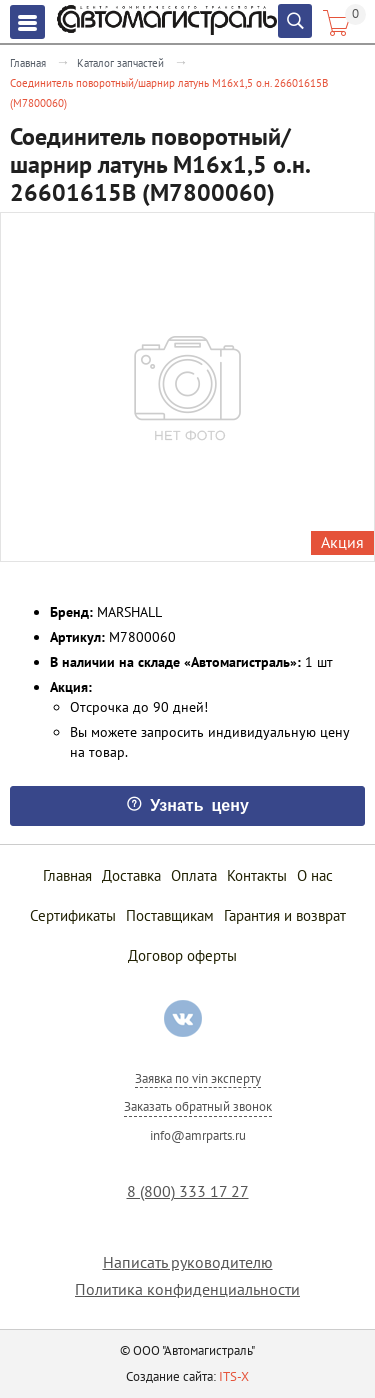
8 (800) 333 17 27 (188, 1191)
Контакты (257, 875)
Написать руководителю (188, 1262)
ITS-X (234, 1376)
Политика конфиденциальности (187, 1289)
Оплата (194, 875)
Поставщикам (170, 915)
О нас (315, 875)
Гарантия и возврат (285, 915)
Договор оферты (182, 955)
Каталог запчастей (120, 63)
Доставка (131, 875)
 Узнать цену (187, 804)
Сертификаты (73, 915)
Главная (28, 63)
